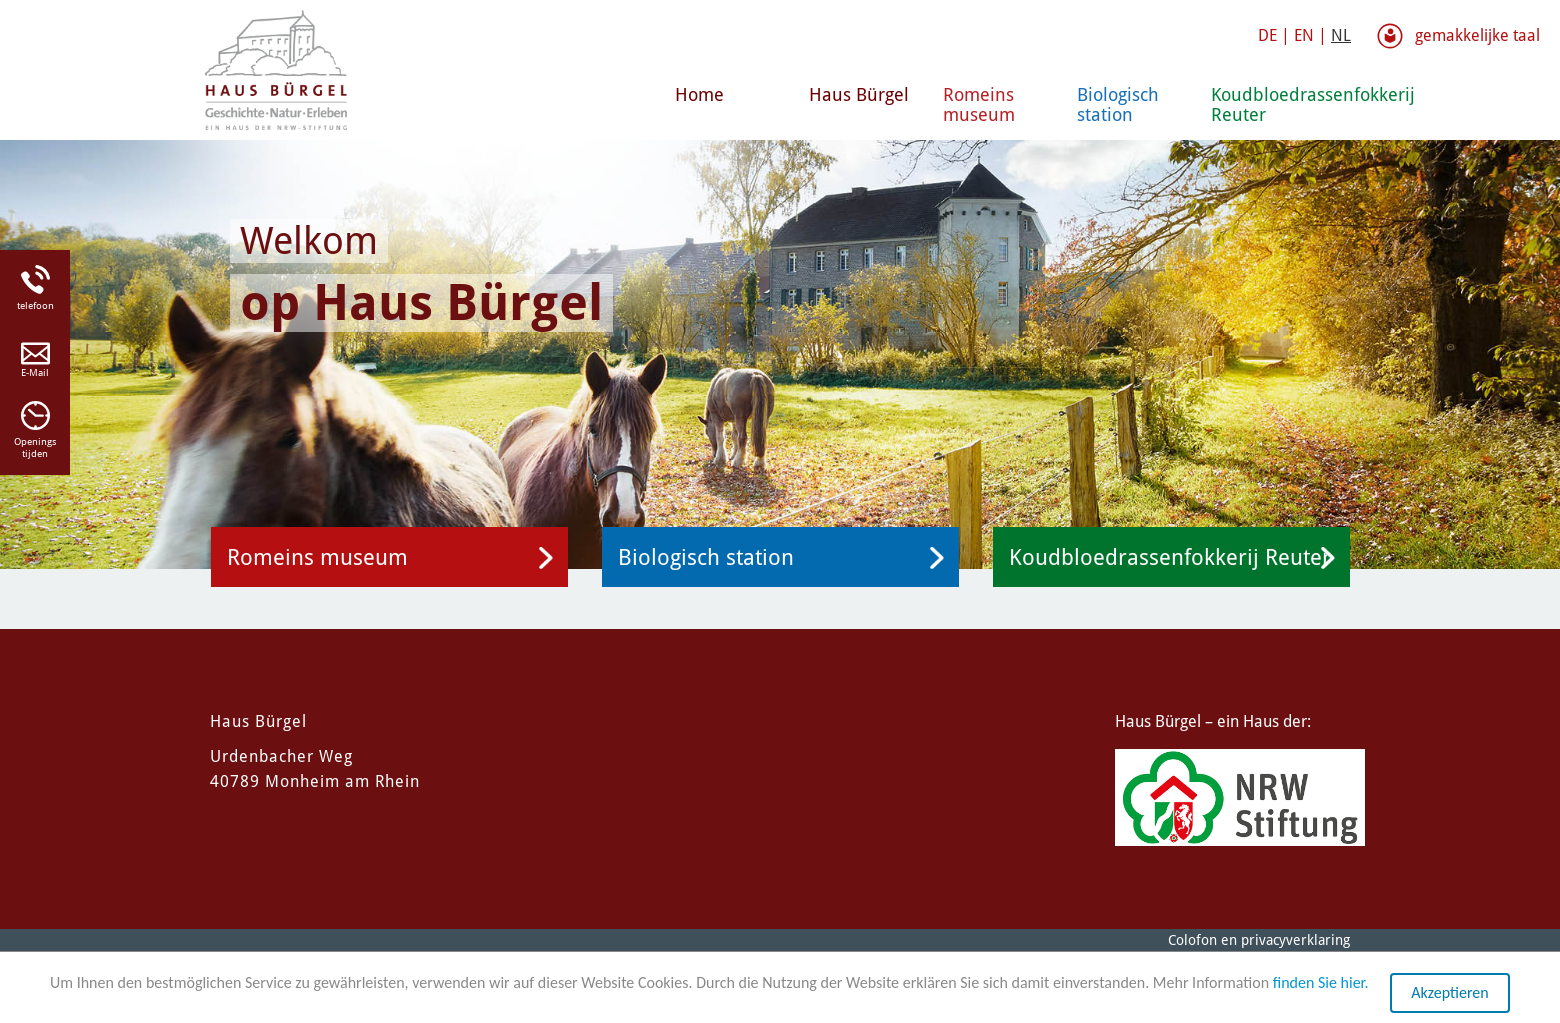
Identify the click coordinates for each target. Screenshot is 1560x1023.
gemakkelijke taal (1477, 35)
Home (699, 94)
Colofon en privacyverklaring (1259, 940)
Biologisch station (1118, 104)
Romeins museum (979, 104)
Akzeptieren (1449, 993)
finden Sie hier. (1321, 983)
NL (1341, 35)
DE (1267, 35)
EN (1304, 35)
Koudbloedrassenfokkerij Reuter (1270, 104)
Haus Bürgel (859, 94)
